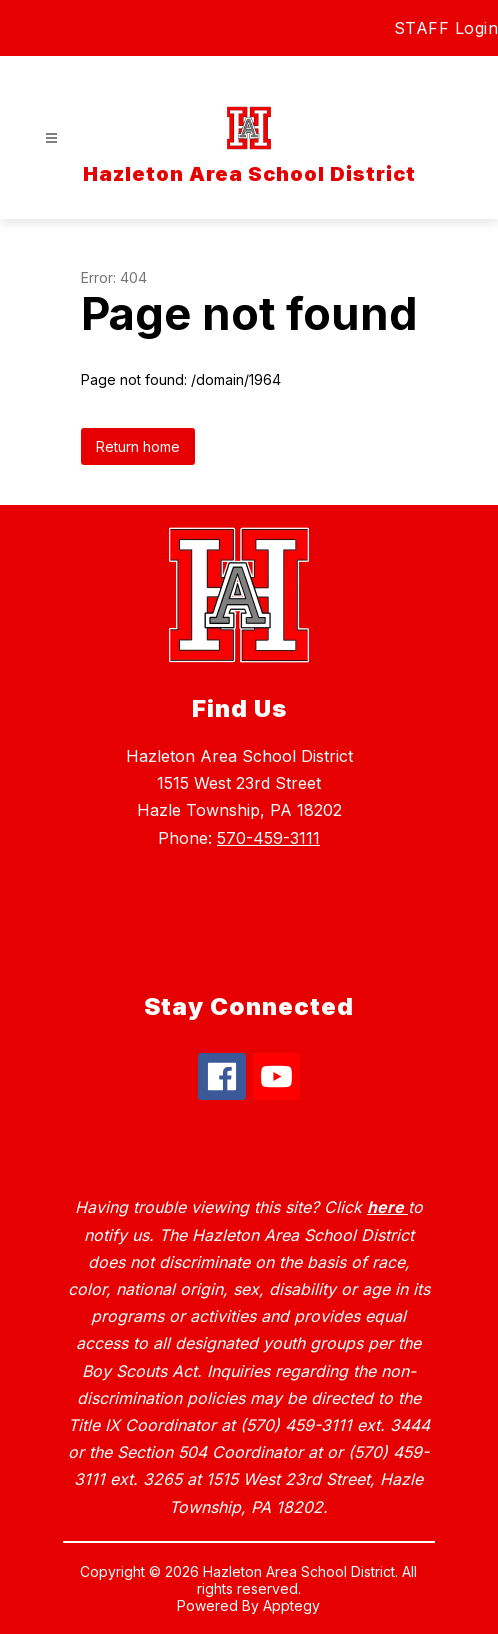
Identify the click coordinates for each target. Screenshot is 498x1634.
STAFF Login (446, 28)
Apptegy (291, 1605)
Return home (138, 446)
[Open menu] (51, 138)
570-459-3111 (268, 838)
